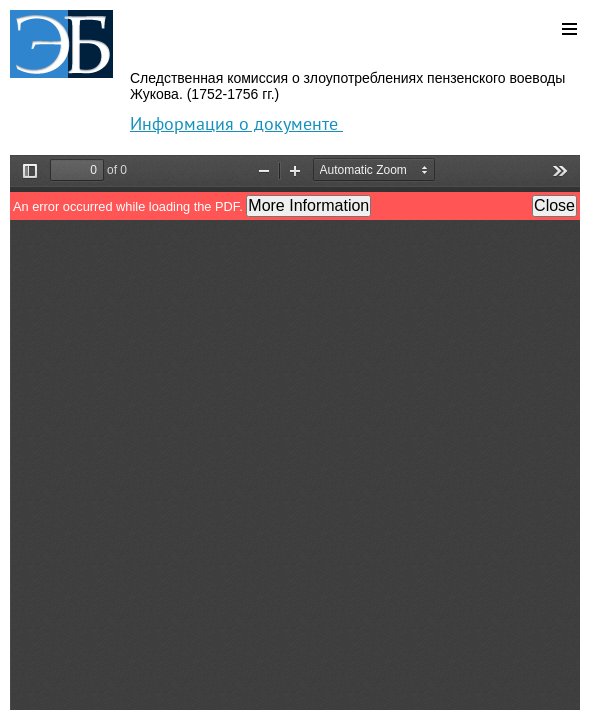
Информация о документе (236, 123)
